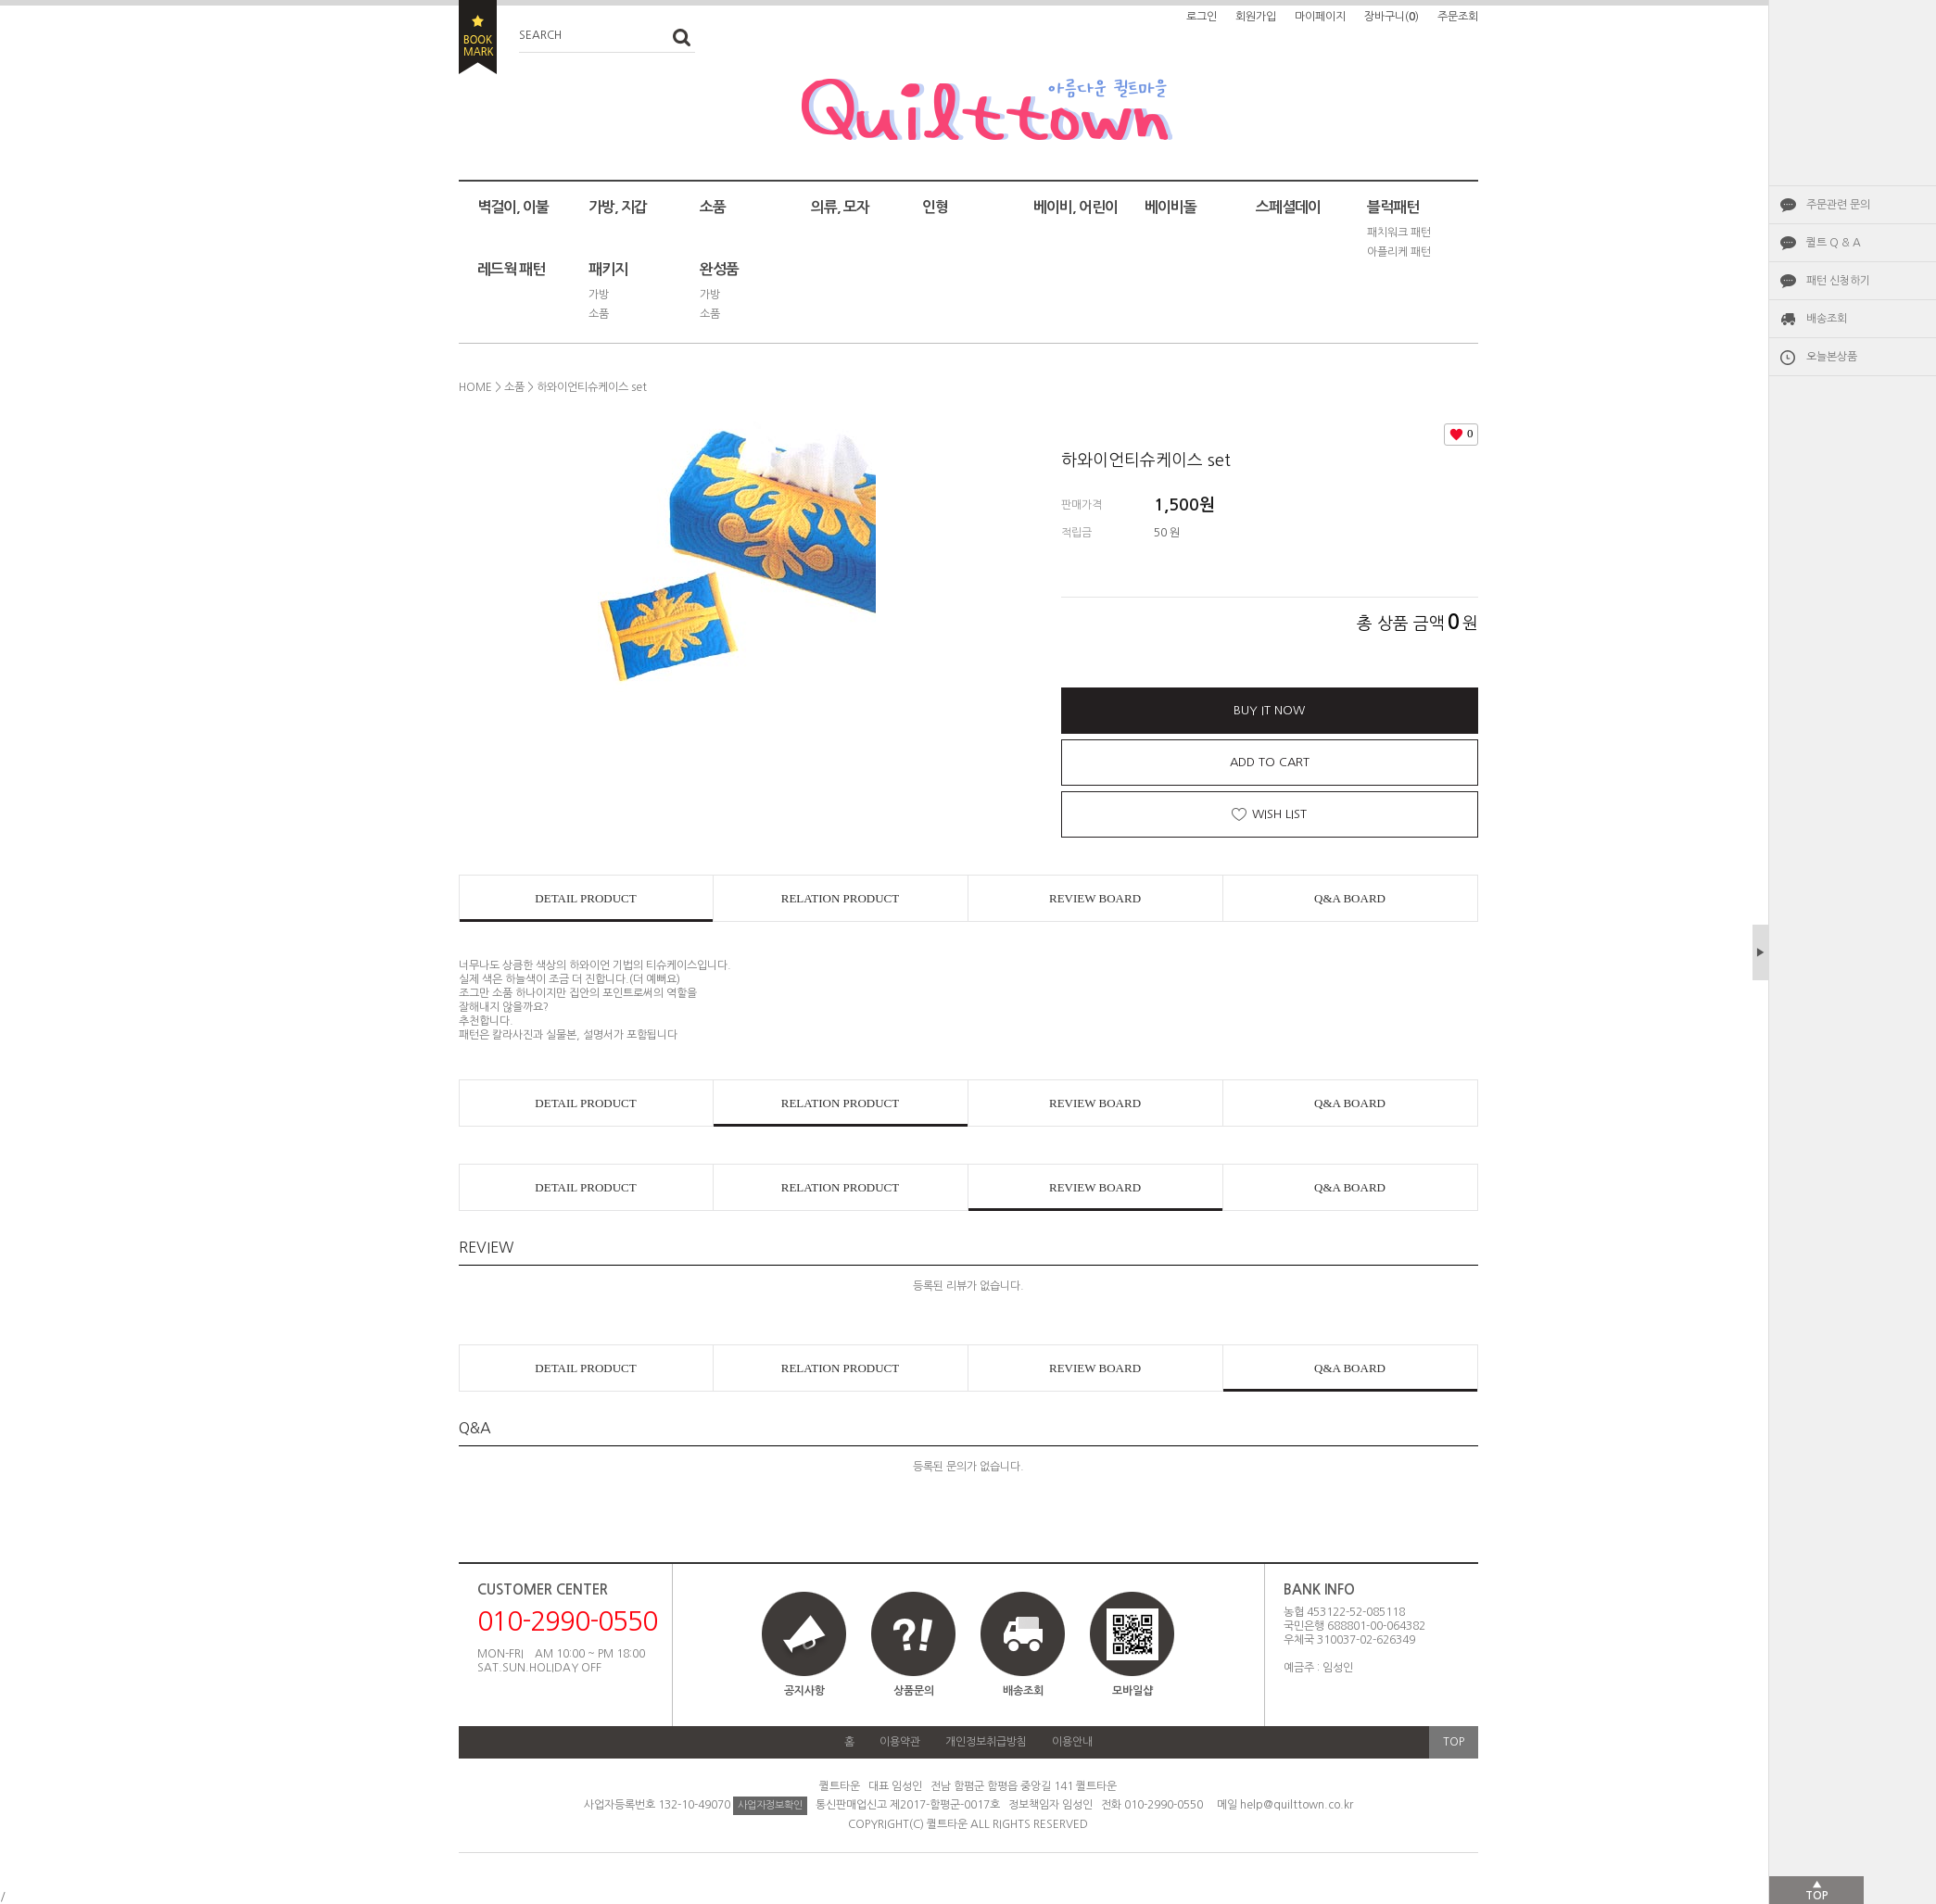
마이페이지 (1320, 16)
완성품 (719, 269)
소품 (713, 207)
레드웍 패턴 (511, 269)
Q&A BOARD (1350, 898)
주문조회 (1457, 16)
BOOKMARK (478, 37)
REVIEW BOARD (1095, 898)
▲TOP (1816, 1890)
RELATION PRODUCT (840, 898)
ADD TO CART (1270, 762)
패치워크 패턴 (1399, 232)
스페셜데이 (1288, 207)
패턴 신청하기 (1838, 280)
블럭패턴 (1393, 207)
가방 (598, 294)
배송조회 (1826, 318)
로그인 (1201, 16)
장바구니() (1391, 16)
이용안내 (1072, 1741)
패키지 (607, 269)
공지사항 (804, 1690)
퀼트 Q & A (1833, 242)
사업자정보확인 (770, 1805)
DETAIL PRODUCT (585, 898)
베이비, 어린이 (1075, 207)
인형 (935, 207)
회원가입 (1255, 16)
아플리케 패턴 (1399, 252)
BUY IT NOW (1269, 710)
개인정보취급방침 (986, 1741)
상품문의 (913, 1690)
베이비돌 (1170, 207)
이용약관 (899, 1741)
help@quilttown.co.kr (1296, 1804)
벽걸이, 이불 (513, 207)
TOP (1453, 1741)
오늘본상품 (1831, 356)
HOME (475, 387)
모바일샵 (1132, 1652)
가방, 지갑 (617, 207)
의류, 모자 (840, 207)
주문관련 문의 (1838, 204)
